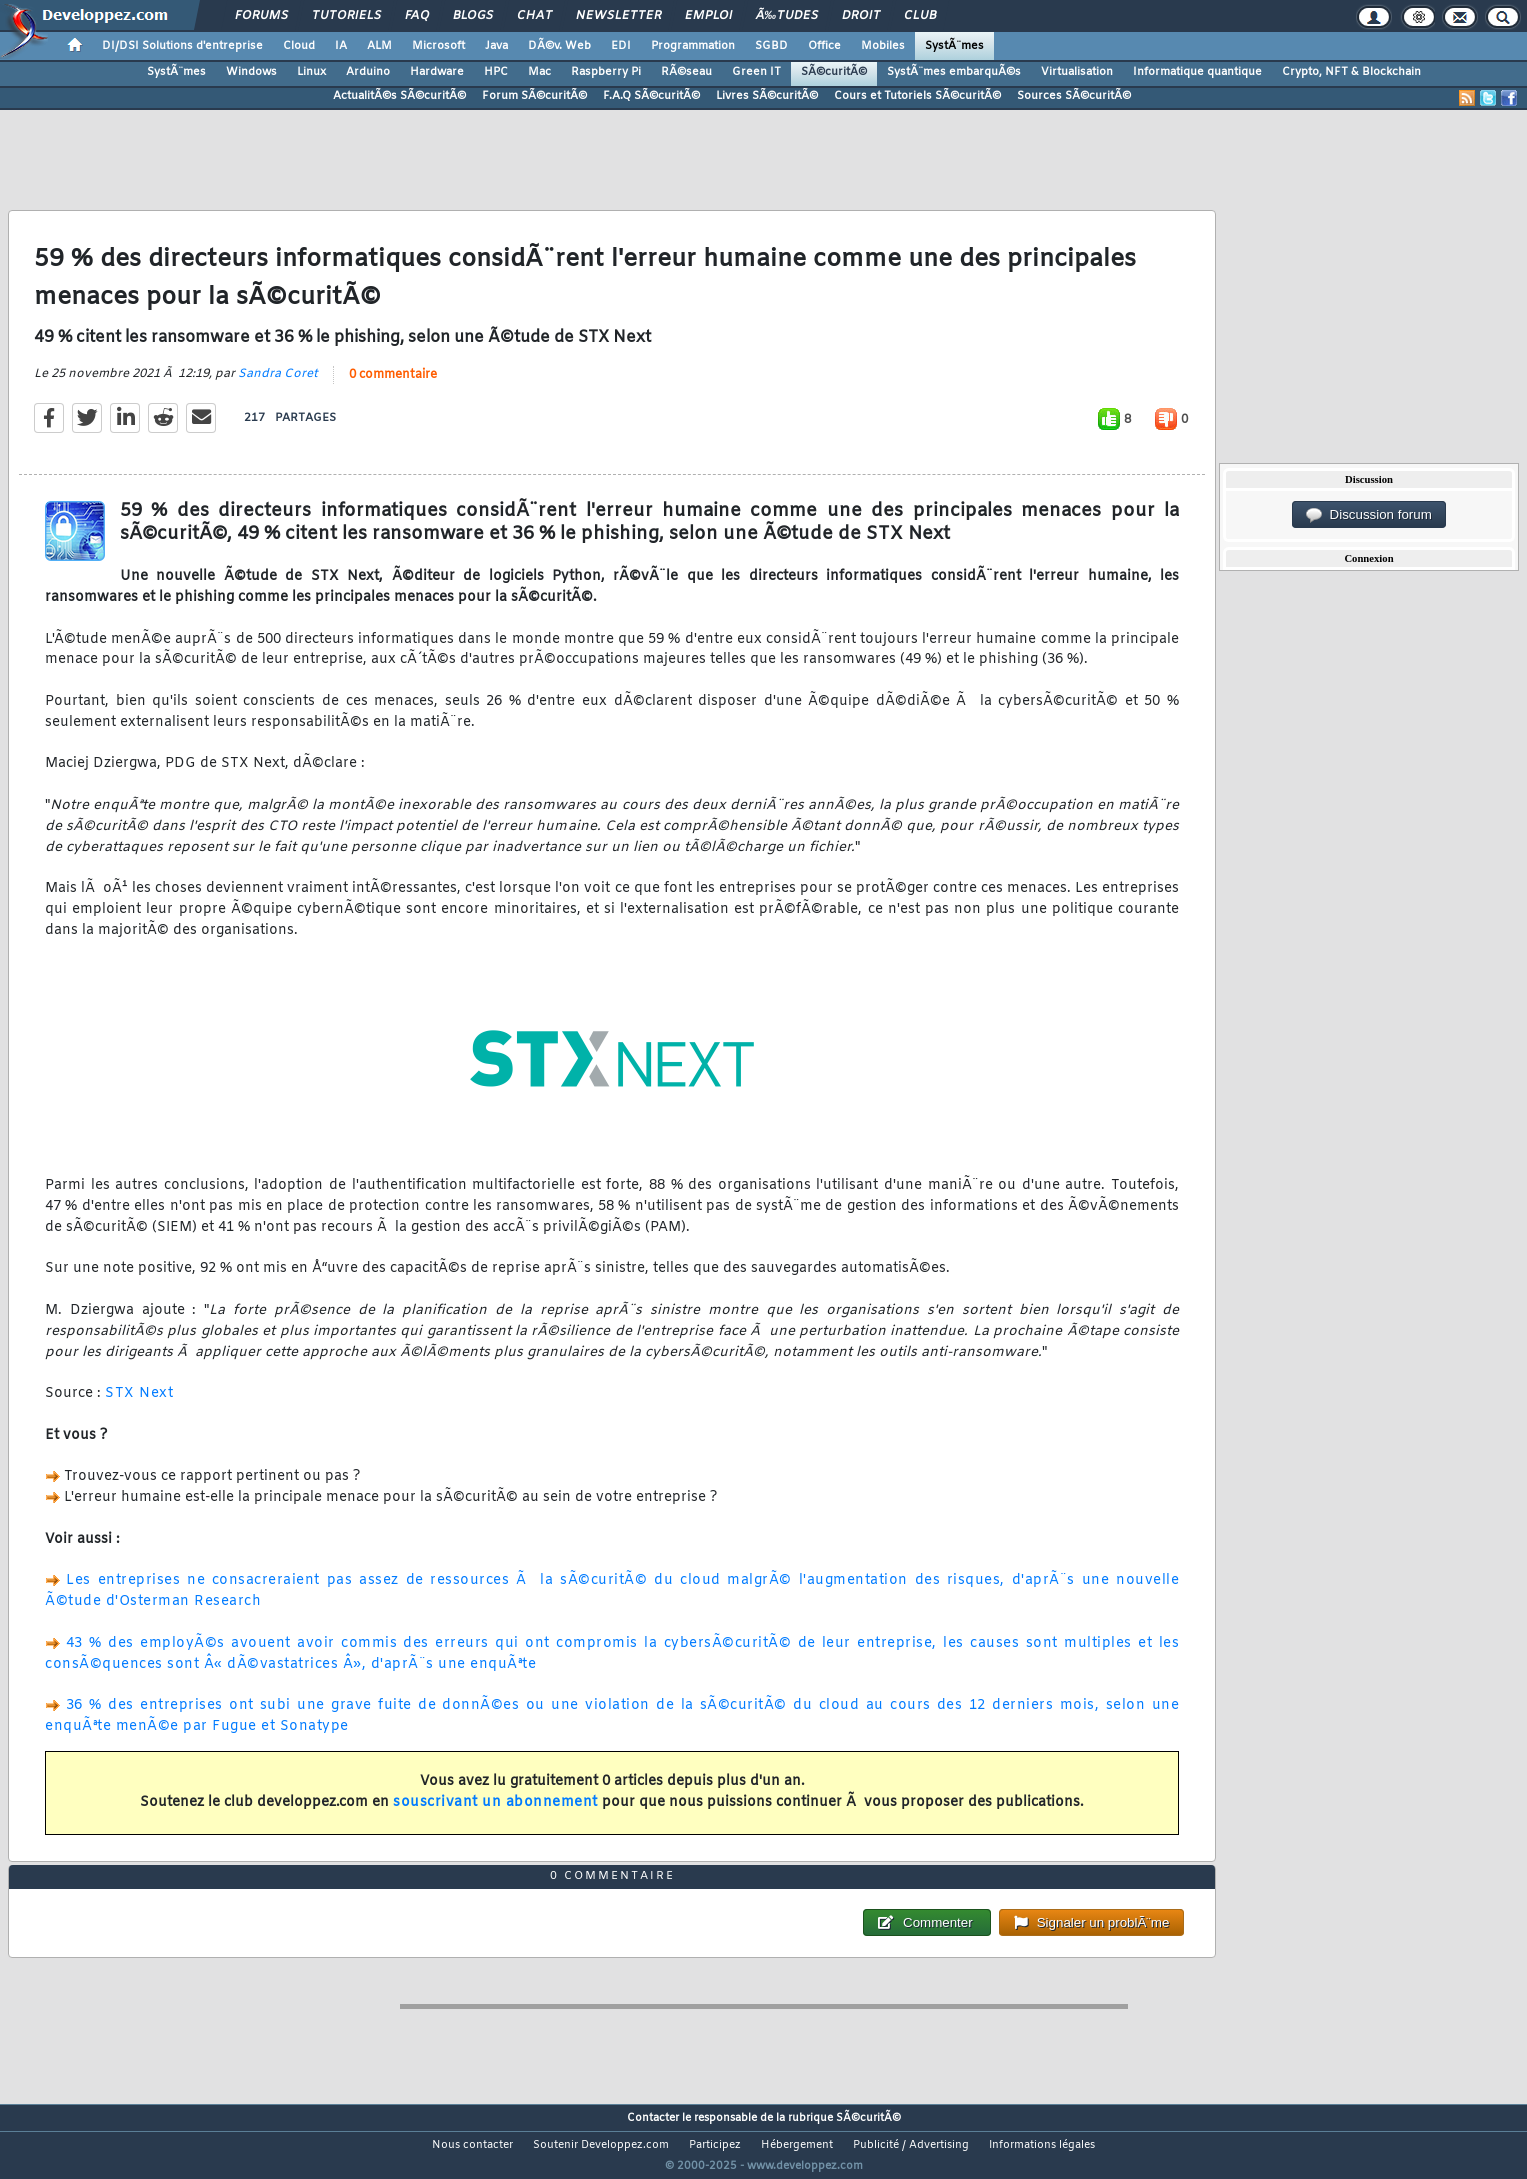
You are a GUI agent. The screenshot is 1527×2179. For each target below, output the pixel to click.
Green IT (756, 72)
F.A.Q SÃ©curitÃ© (651, 96)
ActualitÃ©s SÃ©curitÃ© (399, 96)
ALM (379, 46)
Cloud (299, 46)
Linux (311, 72)
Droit (861, 16)
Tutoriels (346, 16)
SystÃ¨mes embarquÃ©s (954, 72)
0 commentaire (393, 388)
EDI (621, 46)
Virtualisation (1077, 72)
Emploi (708, 16)
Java (496, 46)
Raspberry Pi (606, 72)
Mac (539, 72)
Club (920, 16)
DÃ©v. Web (559, 46)
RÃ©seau (686, 72)
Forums (261, 16)
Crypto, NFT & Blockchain (1351, 72)
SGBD (771, 46)
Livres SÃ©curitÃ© (767, 96)
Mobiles (883, 46)
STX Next (139, 1406)
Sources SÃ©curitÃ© (1074, 96)
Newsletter (618, 16)
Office (824, 46)
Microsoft (438, 46)
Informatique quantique (1197, 72)
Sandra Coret (278, 387)
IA (341, 46)
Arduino (368, 72)
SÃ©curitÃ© (834, 72)
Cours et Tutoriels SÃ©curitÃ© (917, 96)
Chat (534, 16)
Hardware (437, 72)
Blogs (473, 16)
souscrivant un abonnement (495, 1815)
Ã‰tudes (787, 16)
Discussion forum (1369, 515)
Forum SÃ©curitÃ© (534, 96)
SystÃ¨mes (954, 46)
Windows (251, 72)
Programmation (693, 46)
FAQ (417, 16)
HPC (496, 72)
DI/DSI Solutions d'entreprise (182, 46)
